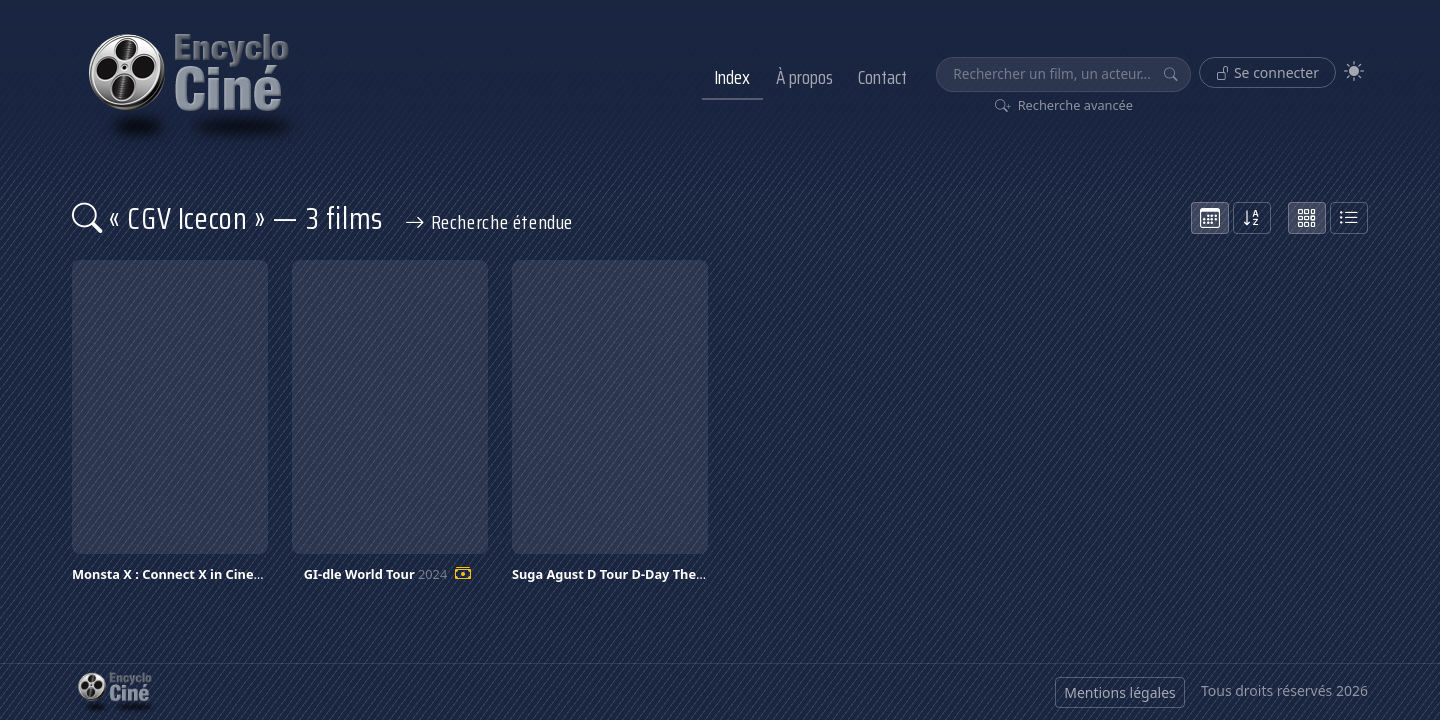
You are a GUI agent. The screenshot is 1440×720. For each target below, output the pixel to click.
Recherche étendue (489, 222)
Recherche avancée (1064, 105)
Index (732, 77)
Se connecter (1267, 72)
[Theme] (1354, 71)
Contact (882, 77)
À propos (804, 77)
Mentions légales (1120, 692)
